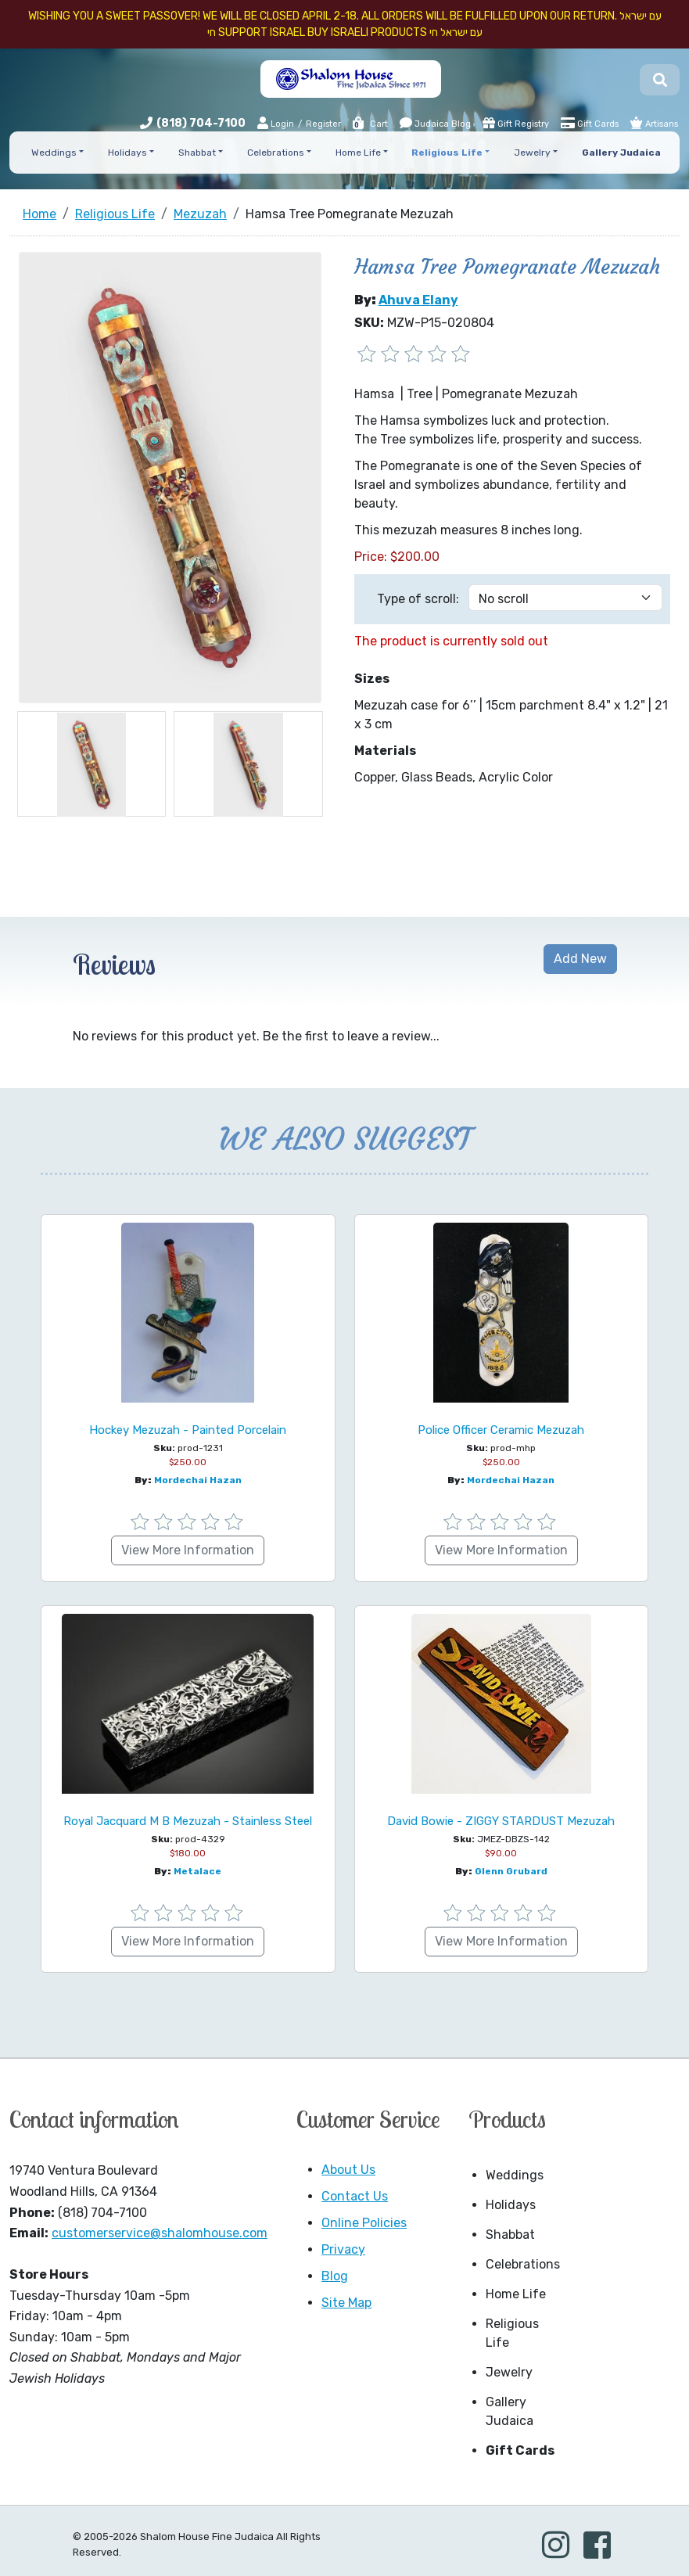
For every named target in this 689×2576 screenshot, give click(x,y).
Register (323, 124)
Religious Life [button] (447, 152)
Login (275, 123)
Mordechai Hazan (198, 1480)
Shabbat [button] (197, 152)
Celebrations (523, 2264)
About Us (348, 2169)
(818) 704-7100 (201, 123)
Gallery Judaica (509, 2411)
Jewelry (509, 2372)
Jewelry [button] (532, 152)
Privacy (343, 2249)
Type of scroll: (418, 598)
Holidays (511, 2204)
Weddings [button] (54, 152)
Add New (580, 958)
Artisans (654, 123)
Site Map (346, 2302)
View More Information (187, 1550)
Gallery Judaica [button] (621, 152)
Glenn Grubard (511, 1871)
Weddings (515, 2175)
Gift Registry (516, 123)
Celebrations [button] (275, 152)
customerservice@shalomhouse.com (159, 2233)
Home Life (516, 2294)
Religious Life (512, 2333)
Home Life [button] (358, 152)
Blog (334, 2276)
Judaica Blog (435, 123)
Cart (369, 124)
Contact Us (354, 2196)
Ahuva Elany (418, 300)
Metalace (197, 1871)
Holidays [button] (127, 152)
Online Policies (364, 2222)
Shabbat (510, 2234)
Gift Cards (590, 123)
